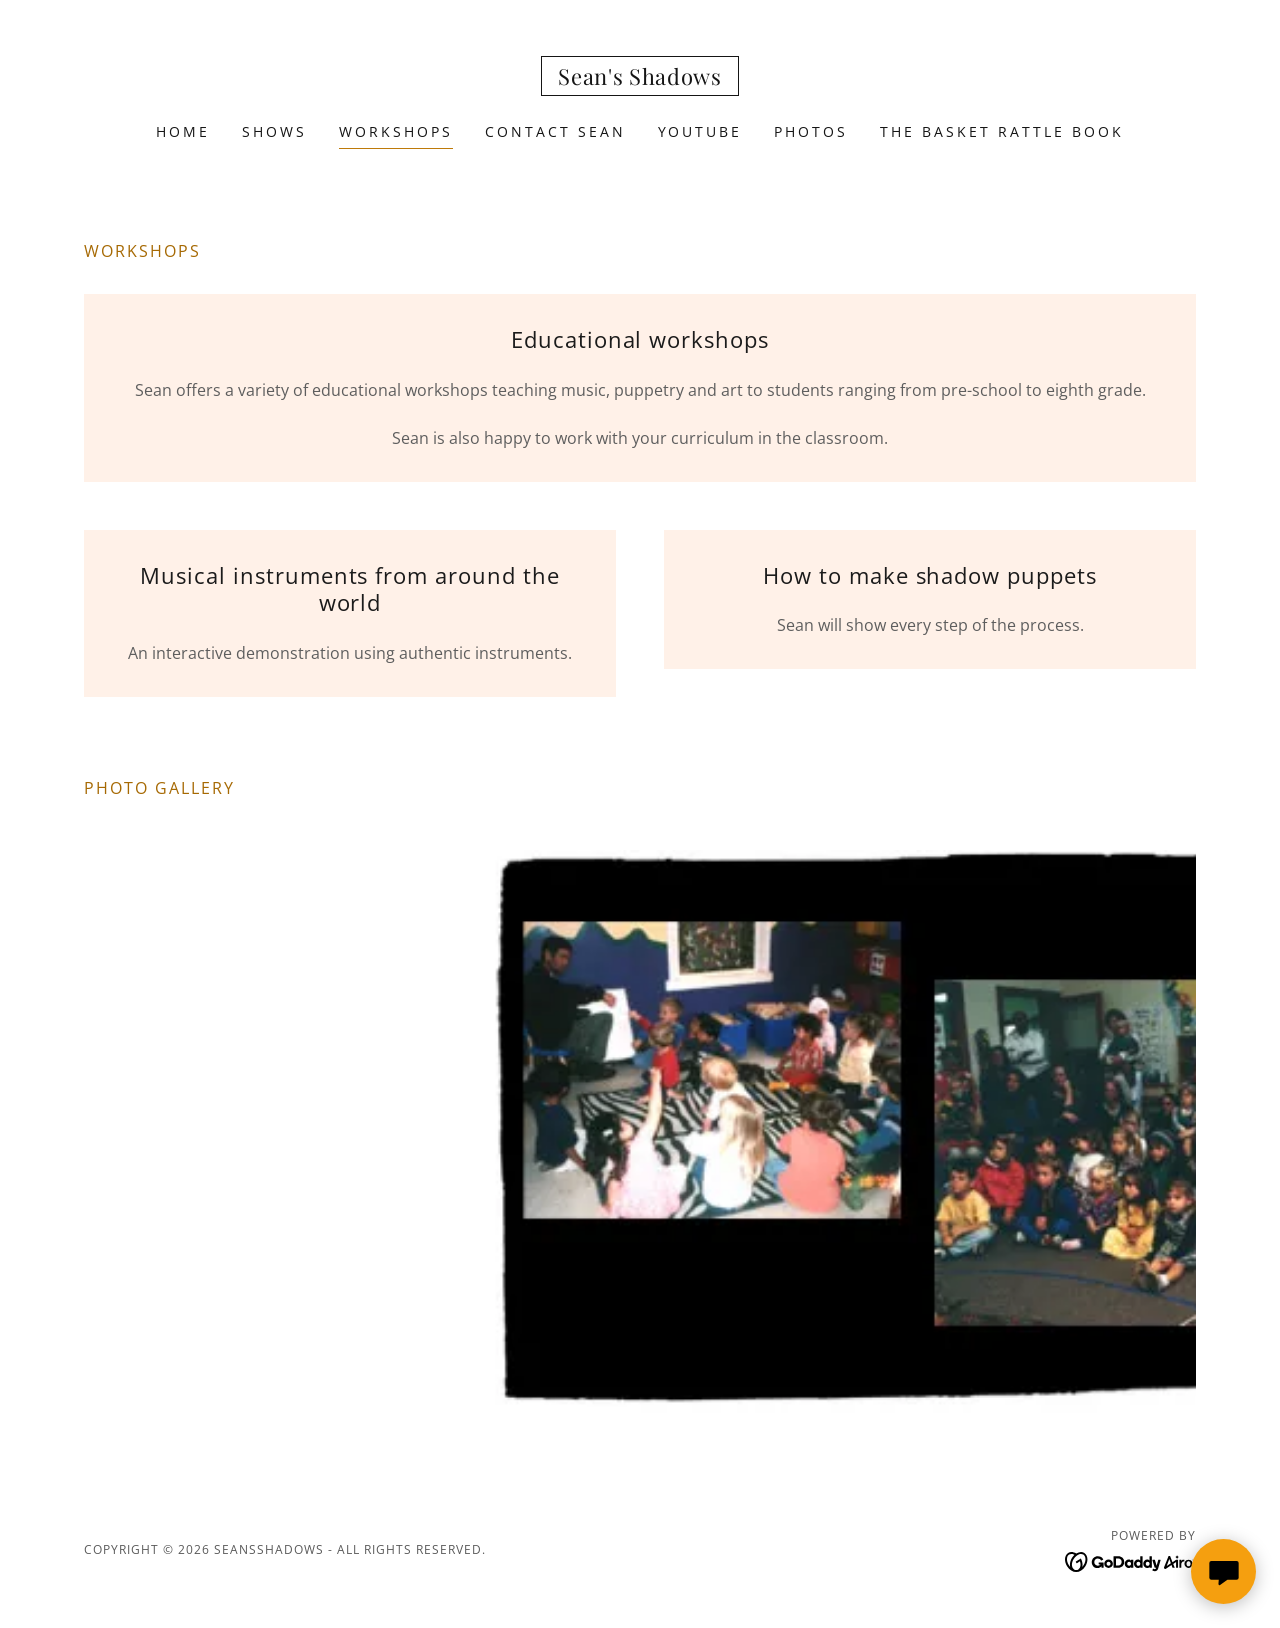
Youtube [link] (700, 131)
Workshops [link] (396, 131)
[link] (640, 79)
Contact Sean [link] (555, 131)
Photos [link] (811, 131)
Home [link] (183, 131)
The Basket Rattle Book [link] (1002, 131)
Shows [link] (274, 131)
